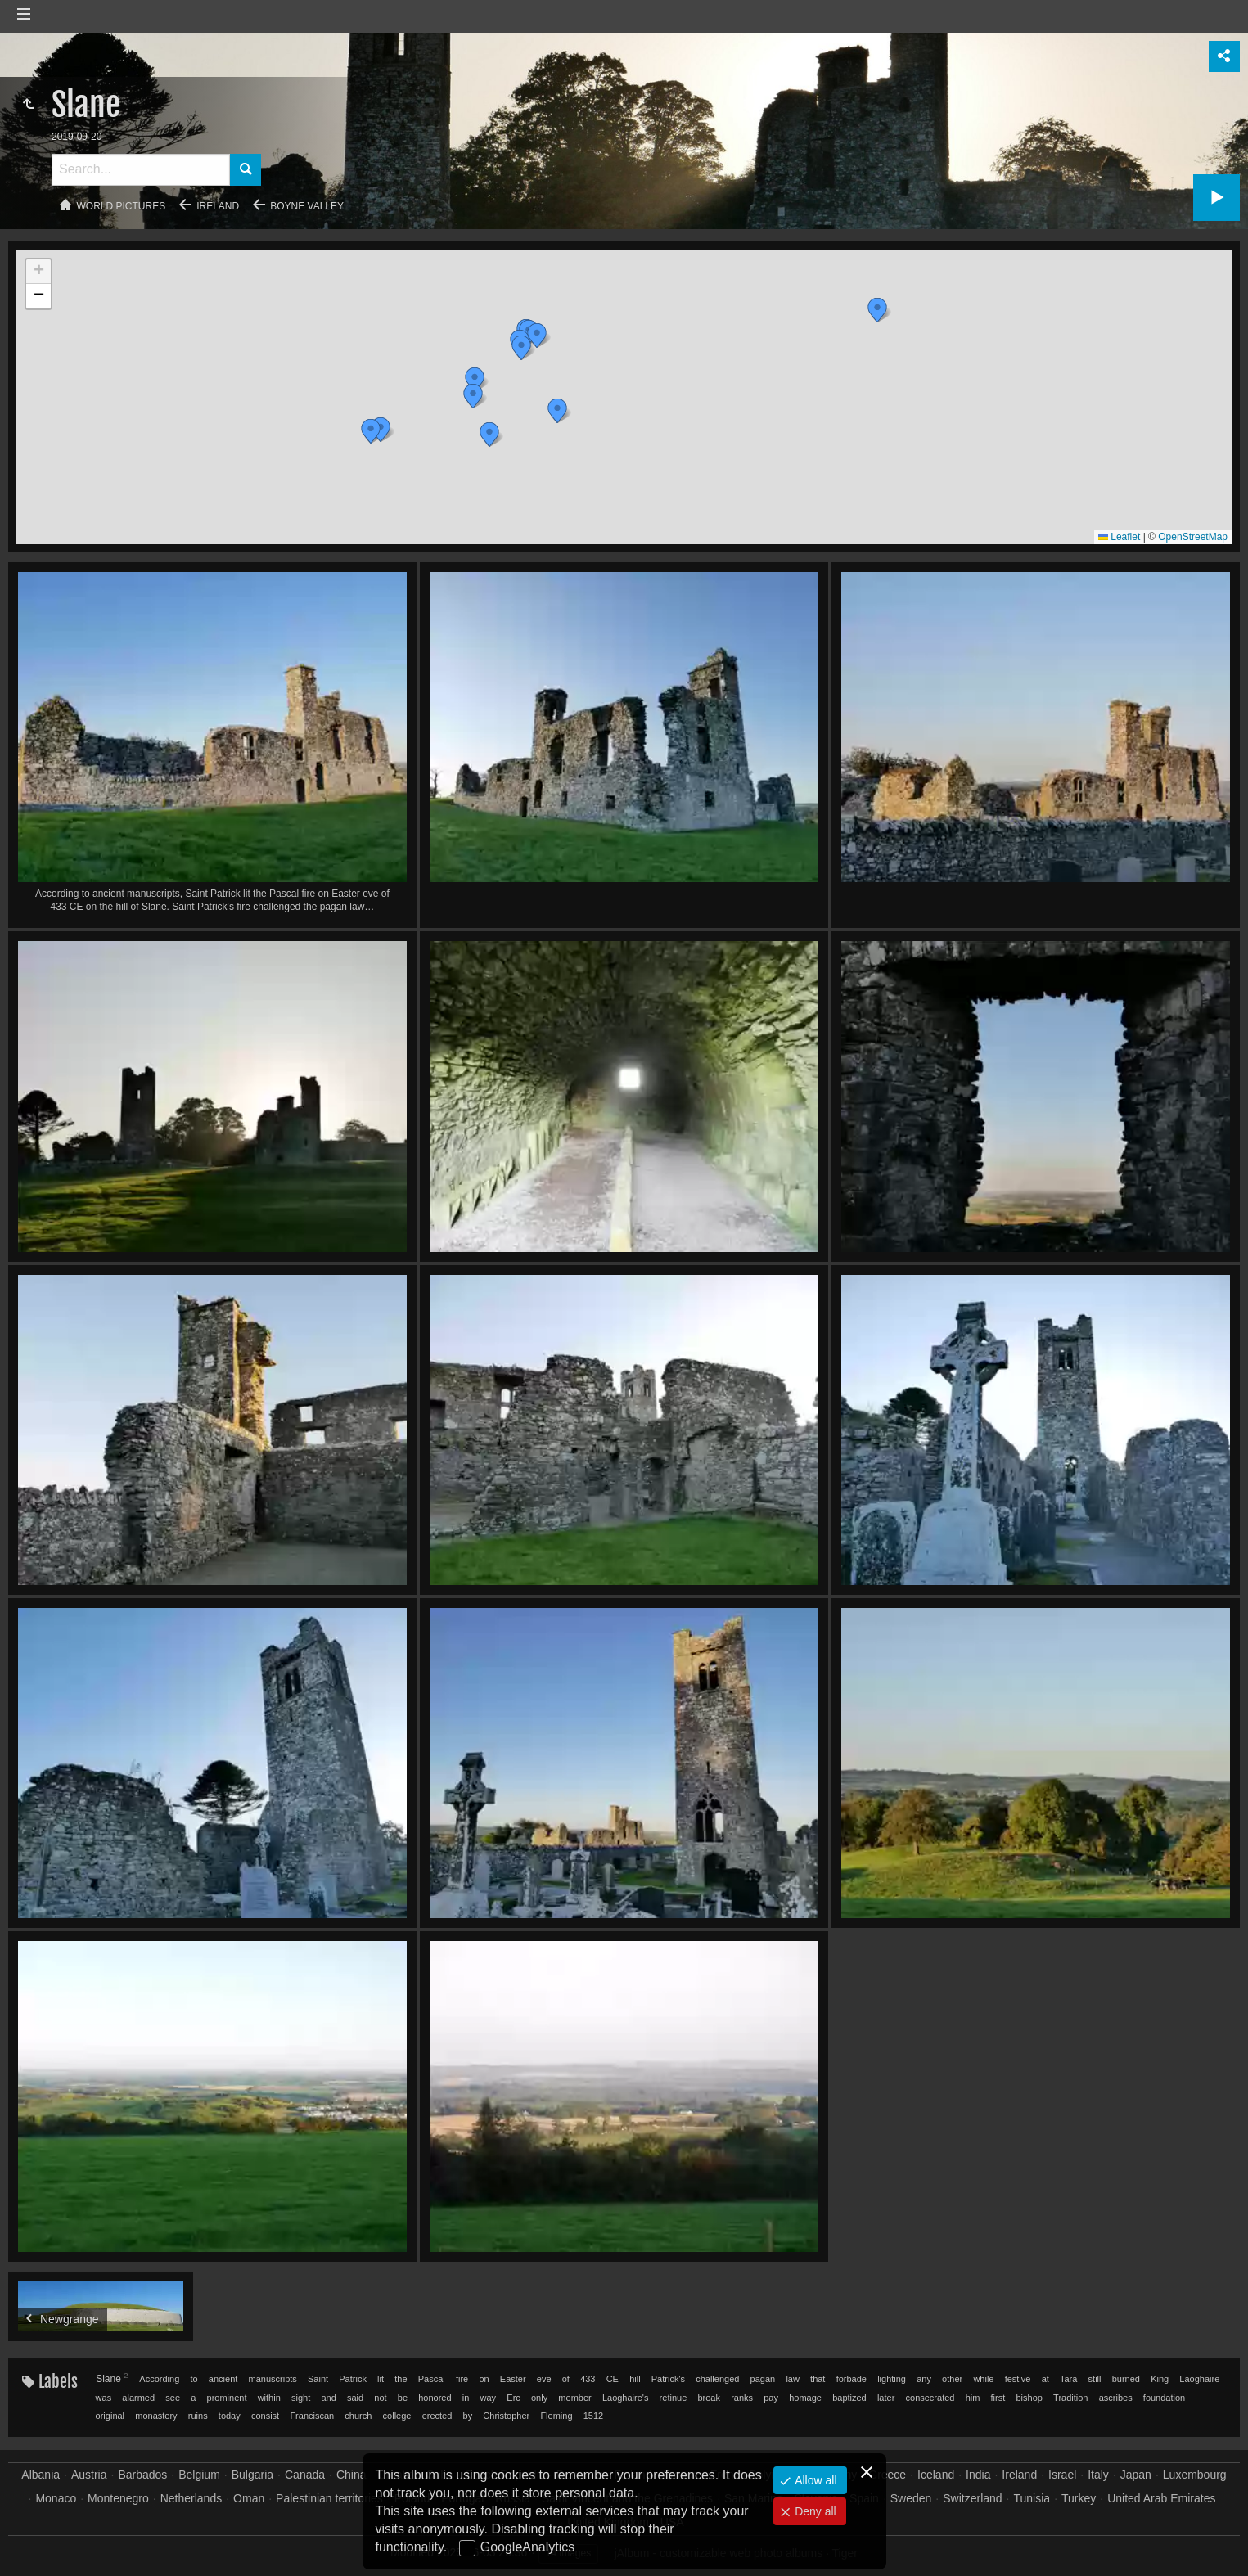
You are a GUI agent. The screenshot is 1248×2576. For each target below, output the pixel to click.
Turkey (1078, 2498)
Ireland (217, 206)
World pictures (121, 206)
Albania (40, 2474)
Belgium (199, 2474)
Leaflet (1119, 537)
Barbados (142, 2474)
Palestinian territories (329, 2498)
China (351, 2474)
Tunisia (1032, 2498)
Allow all (813, 2480)
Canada (305, 2474)
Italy (1098, 2474)
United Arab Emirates (1161, 2498)
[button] (474, 379)
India (978, 2474)
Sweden (911, 2498)
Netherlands (191, 2498)
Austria (89, 2474)
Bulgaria (252, 2474)
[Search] (141, 170)
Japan (1135, 2474)
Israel (1062, 2474)
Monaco (55, 2498)
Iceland (935, 2474)
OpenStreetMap (1193, 537)
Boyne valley (307, 206)
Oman (248, 2498)
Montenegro (118, 2498)
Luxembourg (1195, 2474)
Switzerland (972, 2498)
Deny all (813, 2511)
